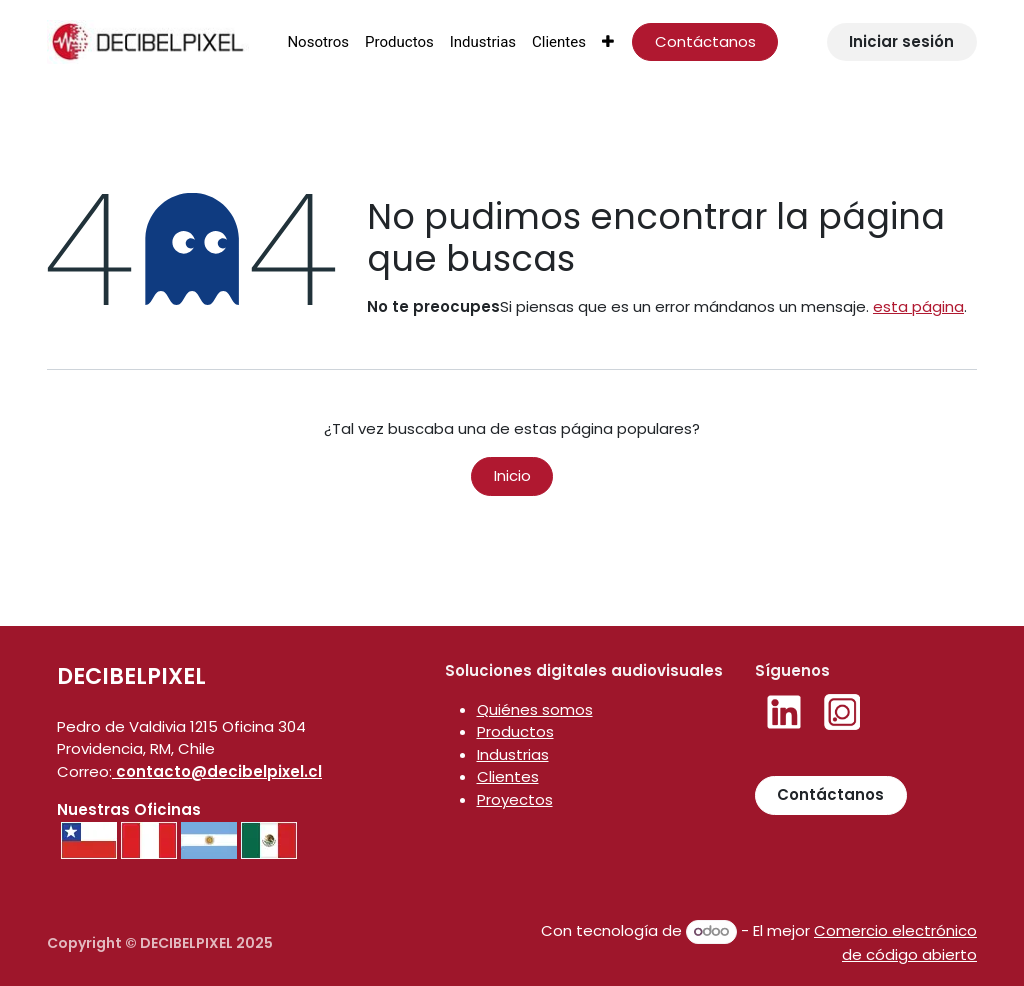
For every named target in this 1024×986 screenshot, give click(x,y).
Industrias (513, 754)
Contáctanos (705, 41)
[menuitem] (318, 42)
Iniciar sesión (901, 41)
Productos (515, 731)
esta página (918, 306)
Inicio (512, 475)
